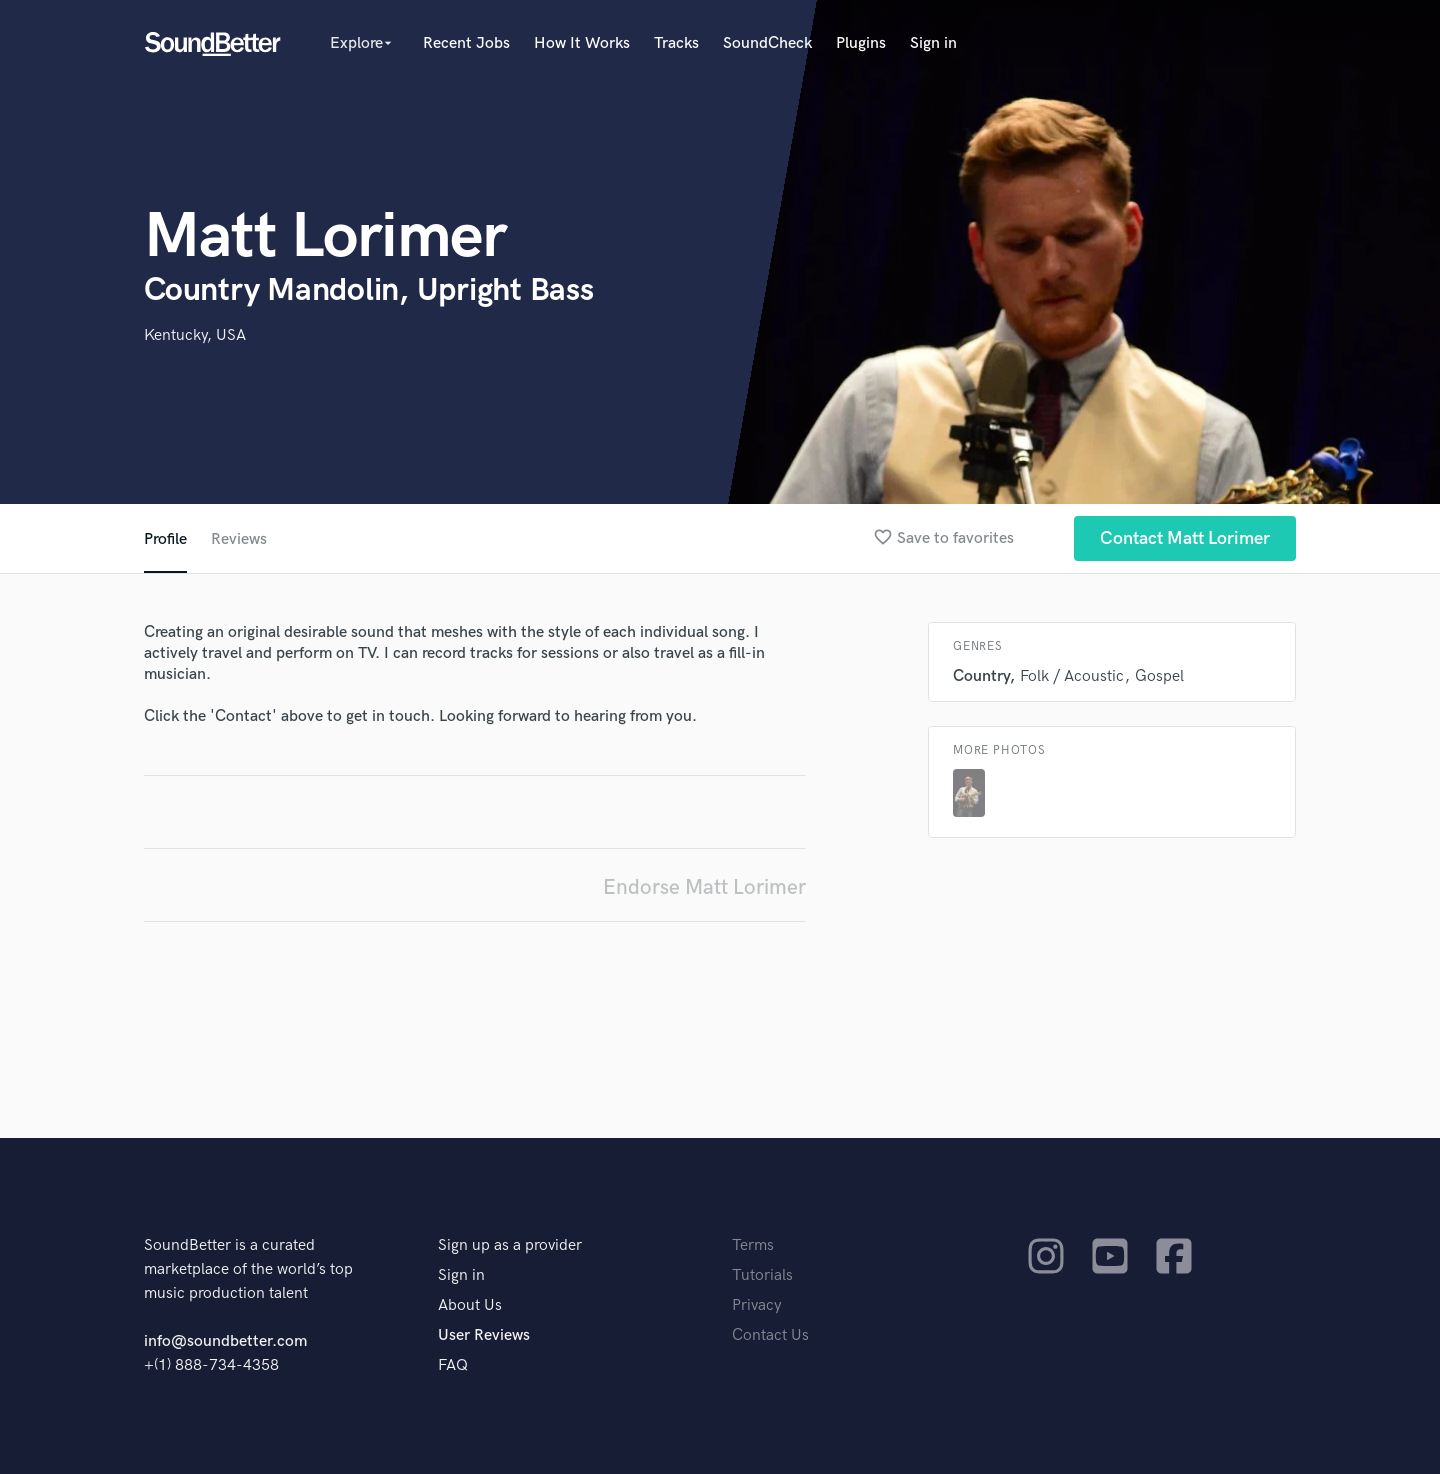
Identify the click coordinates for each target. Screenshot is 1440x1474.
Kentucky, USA (195, 335)
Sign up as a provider (510, 1245)
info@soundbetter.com (225, 1341)
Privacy (757, 1305)
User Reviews (484, 1335)
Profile (165, 539)
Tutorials (762, 1275)
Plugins (861, 43)
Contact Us (770, 1335)
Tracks (676, 43)
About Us (470, 1305)
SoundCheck (767, 43)
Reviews (239, 539)
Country (981, 676)
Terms (753, 1245)
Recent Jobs (466, 43)
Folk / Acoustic (1072, 676)
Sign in (933, 43)
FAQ (453, 1365)
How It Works (582, 43)
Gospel (1159, 676)
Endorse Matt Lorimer (704, 887)
